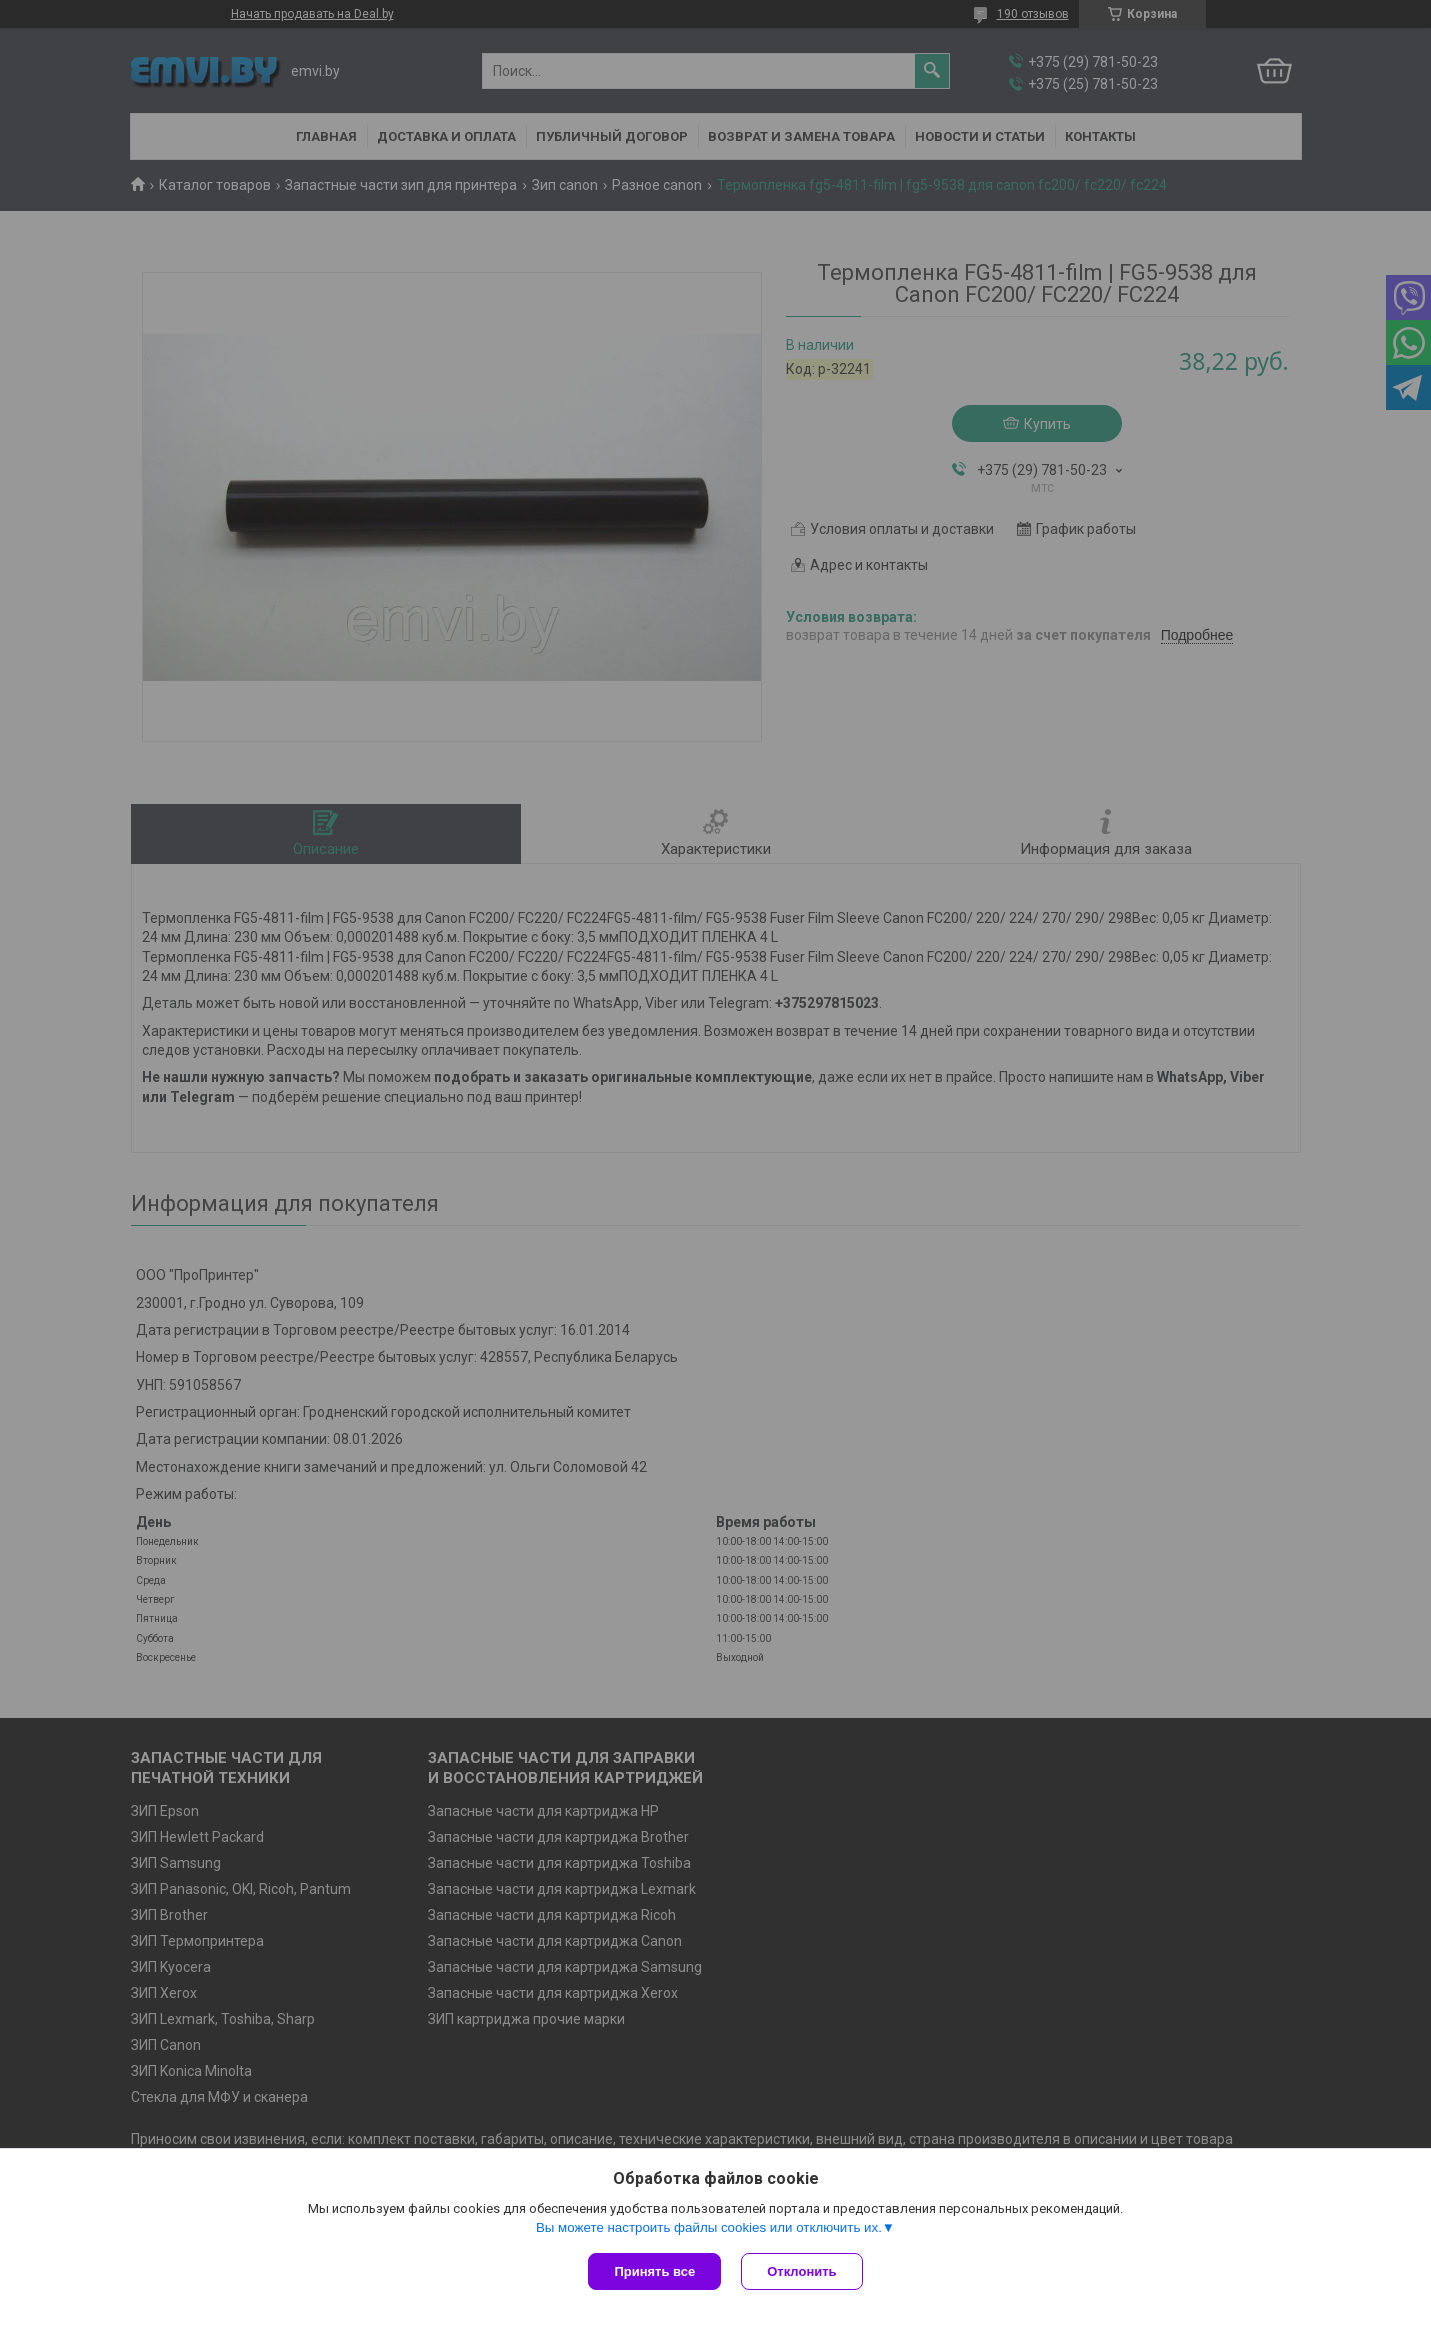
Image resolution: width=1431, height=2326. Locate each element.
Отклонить (801, 2271)
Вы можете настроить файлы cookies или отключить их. (709, 2227)
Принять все (654, 2271)
